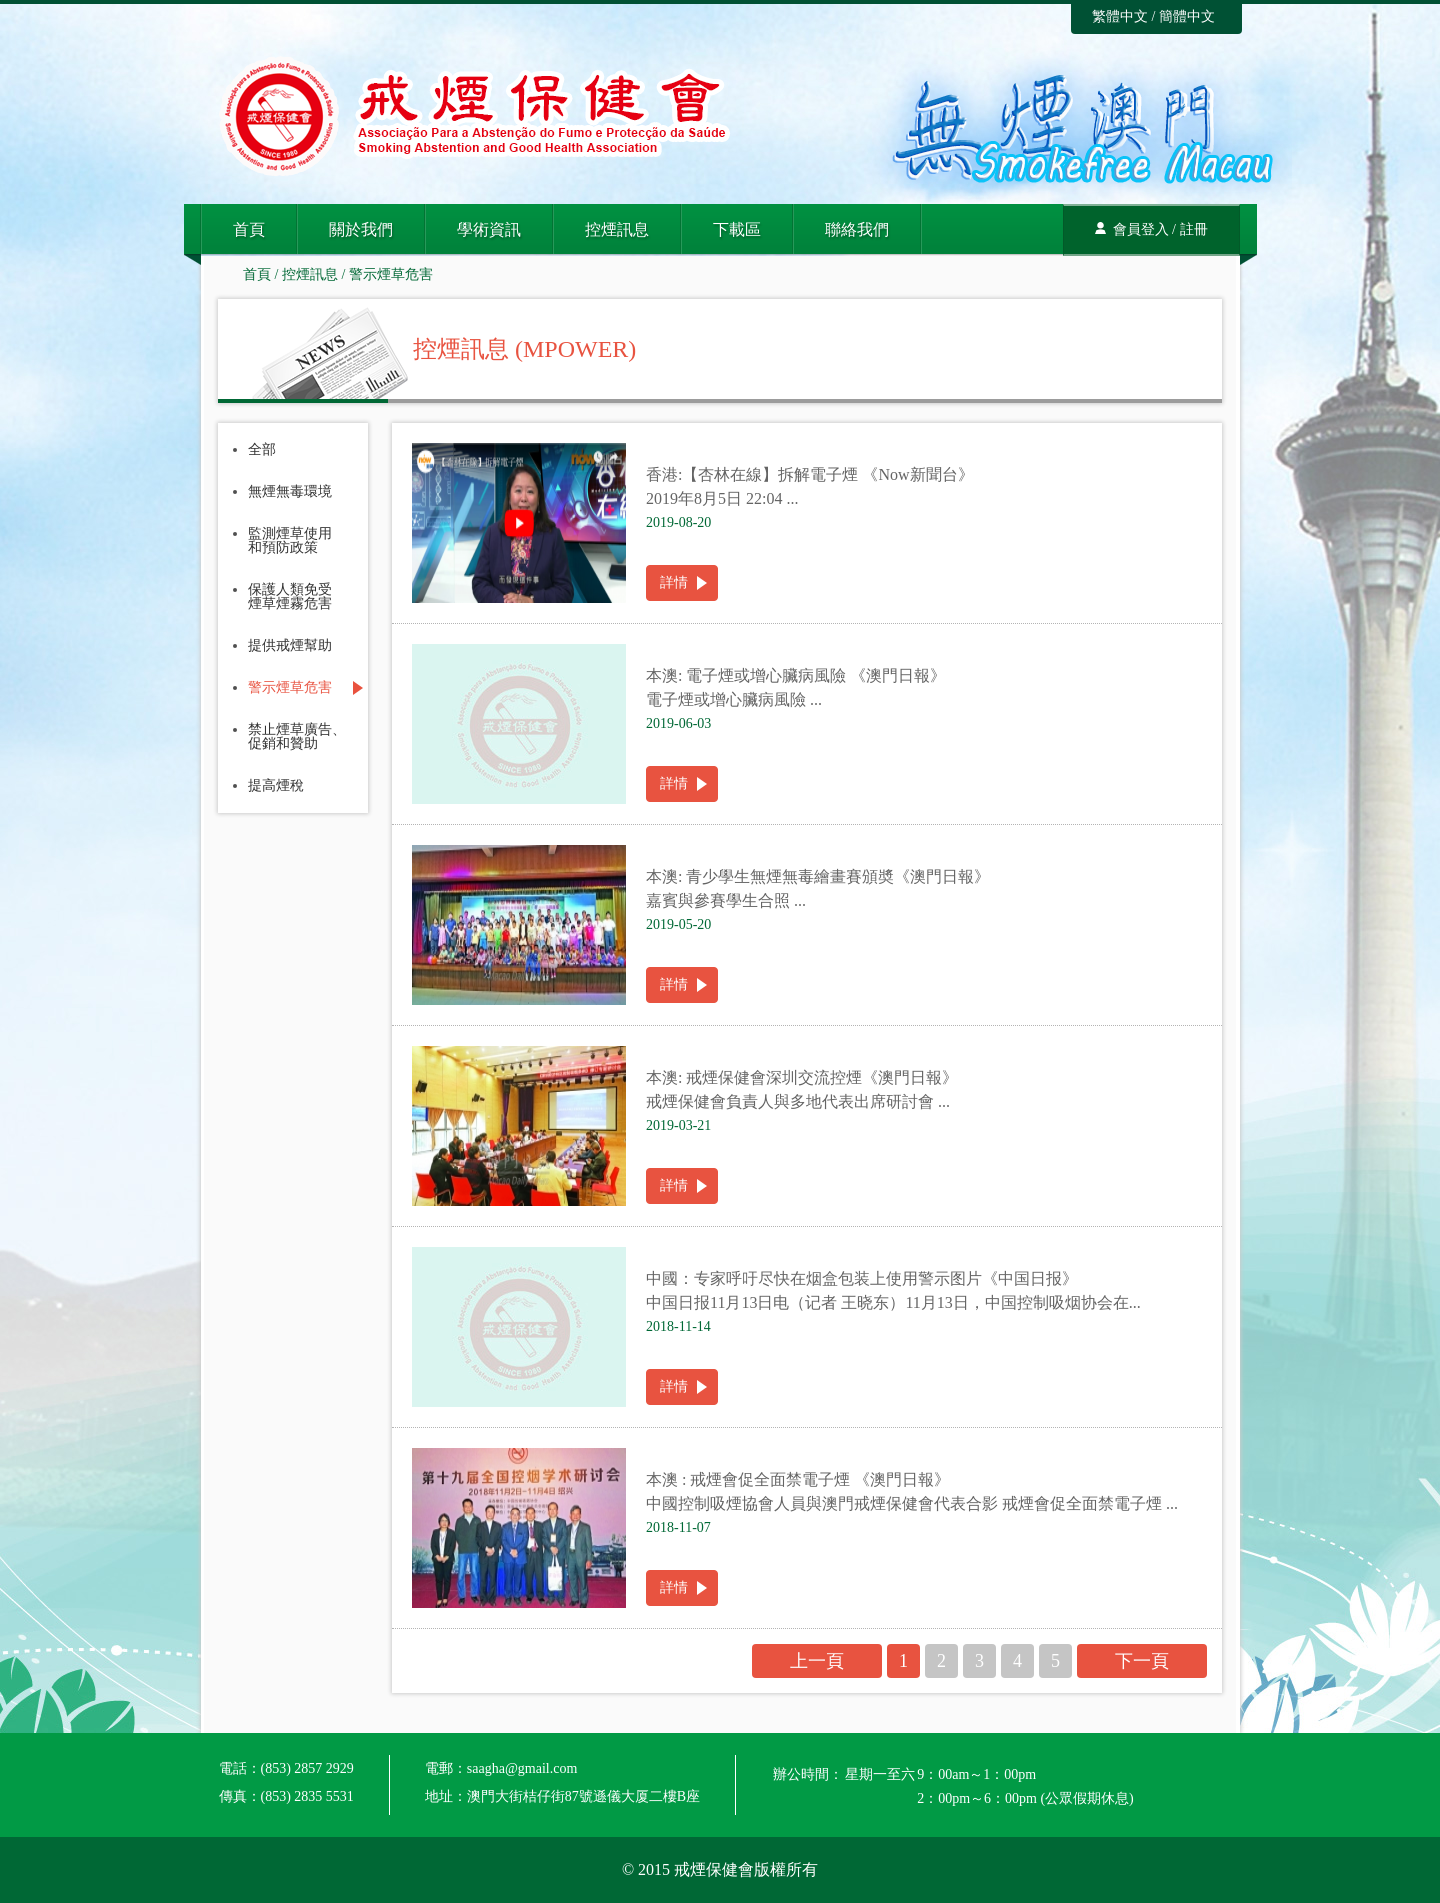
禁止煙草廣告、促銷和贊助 (297, 737)
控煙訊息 (617, 229)
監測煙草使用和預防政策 (290, 541)
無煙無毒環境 (290, 492)
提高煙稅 (276, 786)
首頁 (249, 229)
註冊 (1194, 229)
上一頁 (817, 1661)
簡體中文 (1187, 16)
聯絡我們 (857, 229)
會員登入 (1141, 229)
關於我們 (361, 229)
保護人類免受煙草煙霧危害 (290, 597)
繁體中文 (1120, 16)
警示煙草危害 (391, 274)
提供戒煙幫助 (290, 646)
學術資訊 (489, 229)
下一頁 (1142, 1661)
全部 (262, 450)
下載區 (737, 229)
